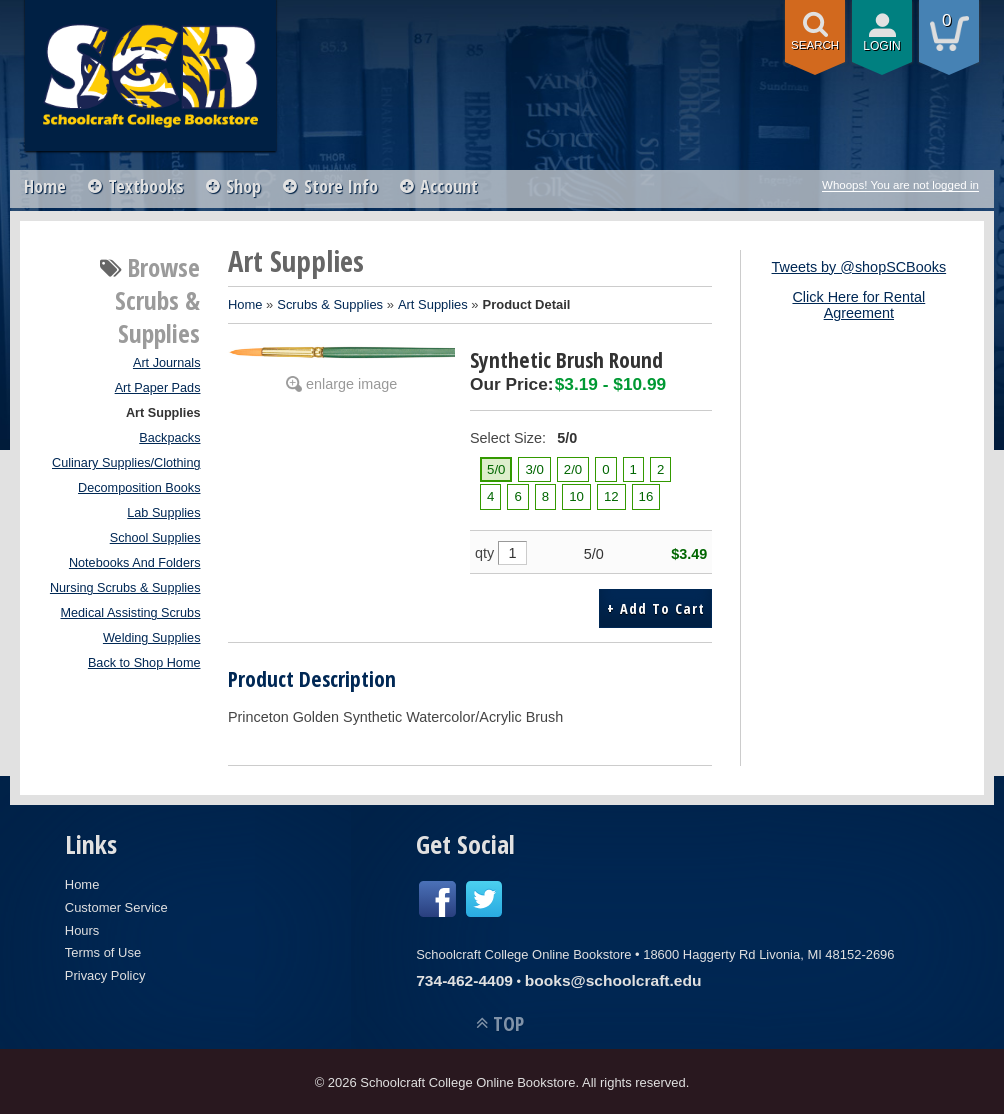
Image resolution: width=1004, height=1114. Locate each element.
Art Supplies (163, 413)
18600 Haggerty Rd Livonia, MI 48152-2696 (768, 952)
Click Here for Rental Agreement (858, 305)
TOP (508, 1021)
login (882, 46)
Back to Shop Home (144, 663)
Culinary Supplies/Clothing (126, 463)
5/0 (496, 469)
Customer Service (116, 905)
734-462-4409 (464, 978)
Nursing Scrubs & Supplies (125, 588)
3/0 (534, 469)
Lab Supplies (163, 513)
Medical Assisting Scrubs (130, 613)
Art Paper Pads (158, 388)
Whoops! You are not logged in (900, 185)
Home (45, 186)
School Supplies (155, 538)
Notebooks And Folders (135, 563)
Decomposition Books (139, 488)
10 (576, 496)
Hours (82, 928)
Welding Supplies (152, 638)
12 (611, 496)
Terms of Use (103, 950)
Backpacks (169, 438)
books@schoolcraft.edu (613, 978)
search (815, 45)
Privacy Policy (105, 973)
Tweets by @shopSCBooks (859, 267)
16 (646, 496)
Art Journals (167, 363)
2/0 (573, 469)
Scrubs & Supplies (330, 304)
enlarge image (351, 384)
